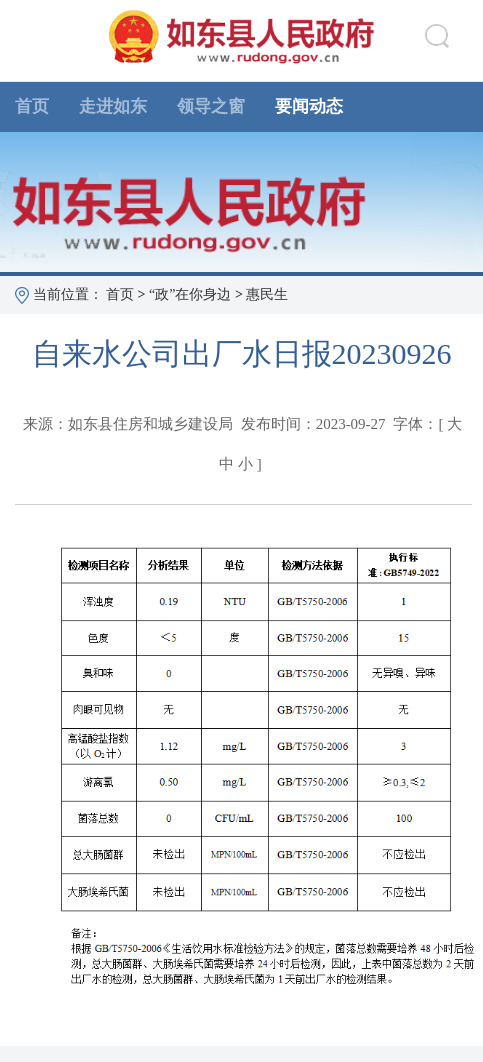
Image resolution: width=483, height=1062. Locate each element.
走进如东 (113, 106)
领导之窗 (211, 106)
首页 (32, 106)
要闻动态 (309, 106)
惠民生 (267, 294)
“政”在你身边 (190, 294)
